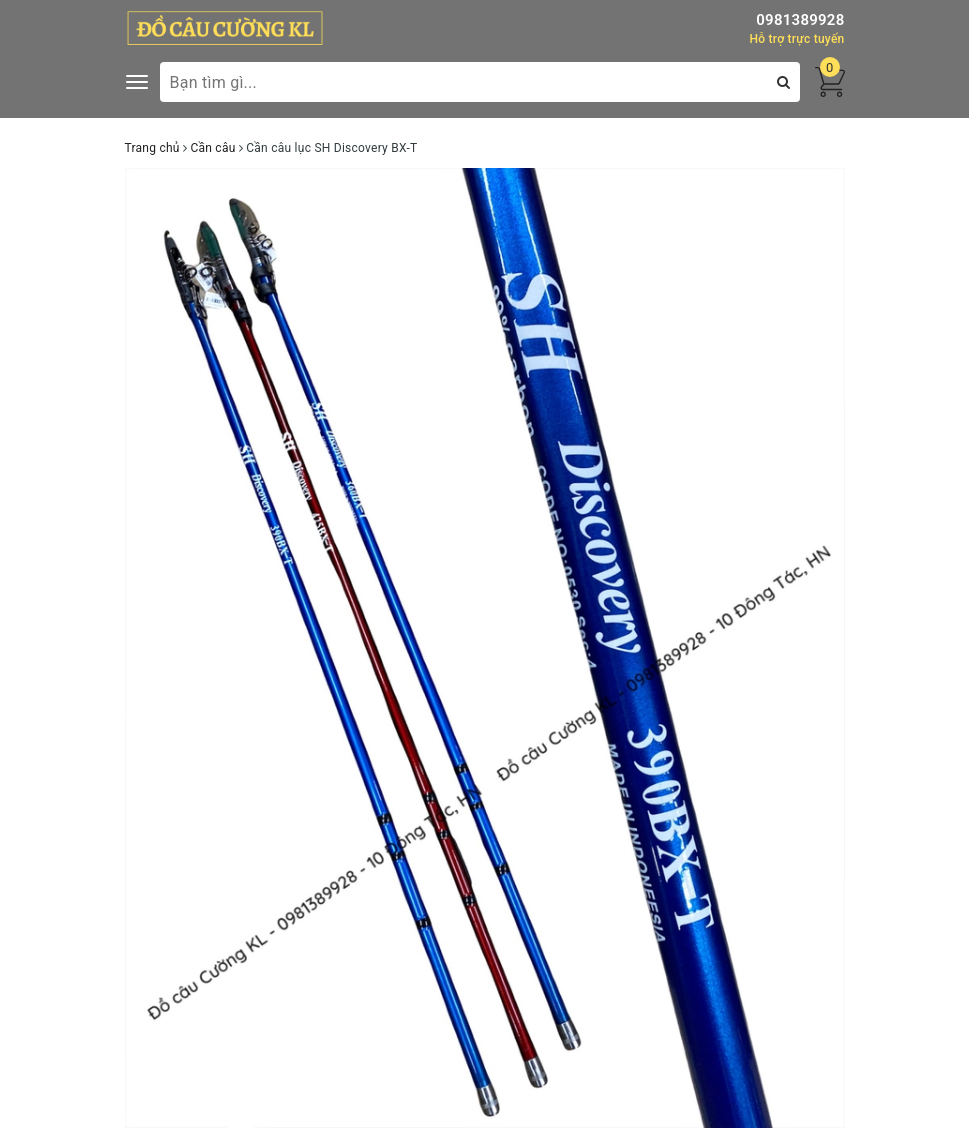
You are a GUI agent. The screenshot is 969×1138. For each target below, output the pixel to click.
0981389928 (800, 20)
